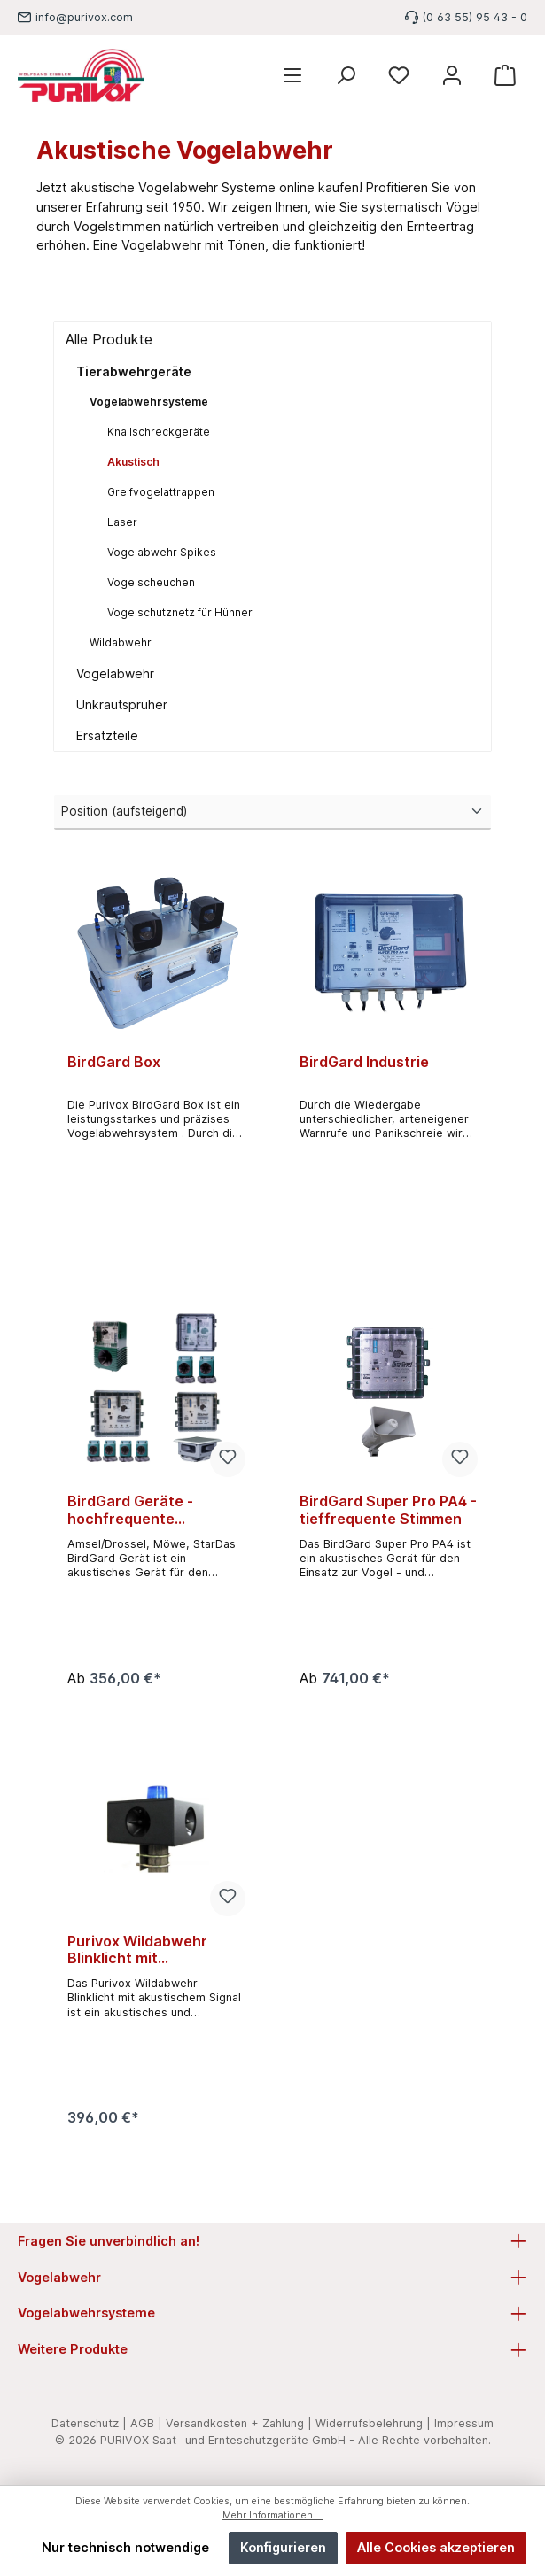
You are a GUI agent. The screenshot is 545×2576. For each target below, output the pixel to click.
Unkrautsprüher (121, 704)
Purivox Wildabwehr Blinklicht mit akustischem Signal (137, 1951)
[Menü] (292, 76)
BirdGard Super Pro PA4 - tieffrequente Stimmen (388, 1510)
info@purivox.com (84, 17)
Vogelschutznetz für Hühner (180, 612)
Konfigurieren (283, 2547)
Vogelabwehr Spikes (161, 552)
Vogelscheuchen (151, 582)
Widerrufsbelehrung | (373, 2423)
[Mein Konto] (452, 76)
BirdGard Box (113, 1062)
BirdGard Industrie (364, 1062)
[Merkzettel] (399, 76)
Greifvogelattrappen (160, 492)
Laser (122, 522)
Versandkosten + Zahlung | (239, 2423)
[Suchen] (345, 76)
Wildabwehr (121, 642)
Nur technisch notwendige (125, 2547)
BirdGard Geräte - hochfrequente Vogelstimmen (130, 1510)
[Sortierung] (272, 812)
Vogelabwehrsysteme (149, 401)
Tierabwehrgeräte (133, 371)
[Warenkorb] (505, 76)
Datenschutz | (89, 2423)
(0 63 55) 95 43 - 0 (475, 17)
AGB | (146, 2423)
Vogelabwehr (115, 673)
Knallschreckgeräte (158, 431)
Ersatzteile (107, 735)
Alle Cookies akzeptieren (436, 2547)
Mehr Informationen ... (272, 2515)
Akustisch (133, 461)
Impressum (464, 2423)
